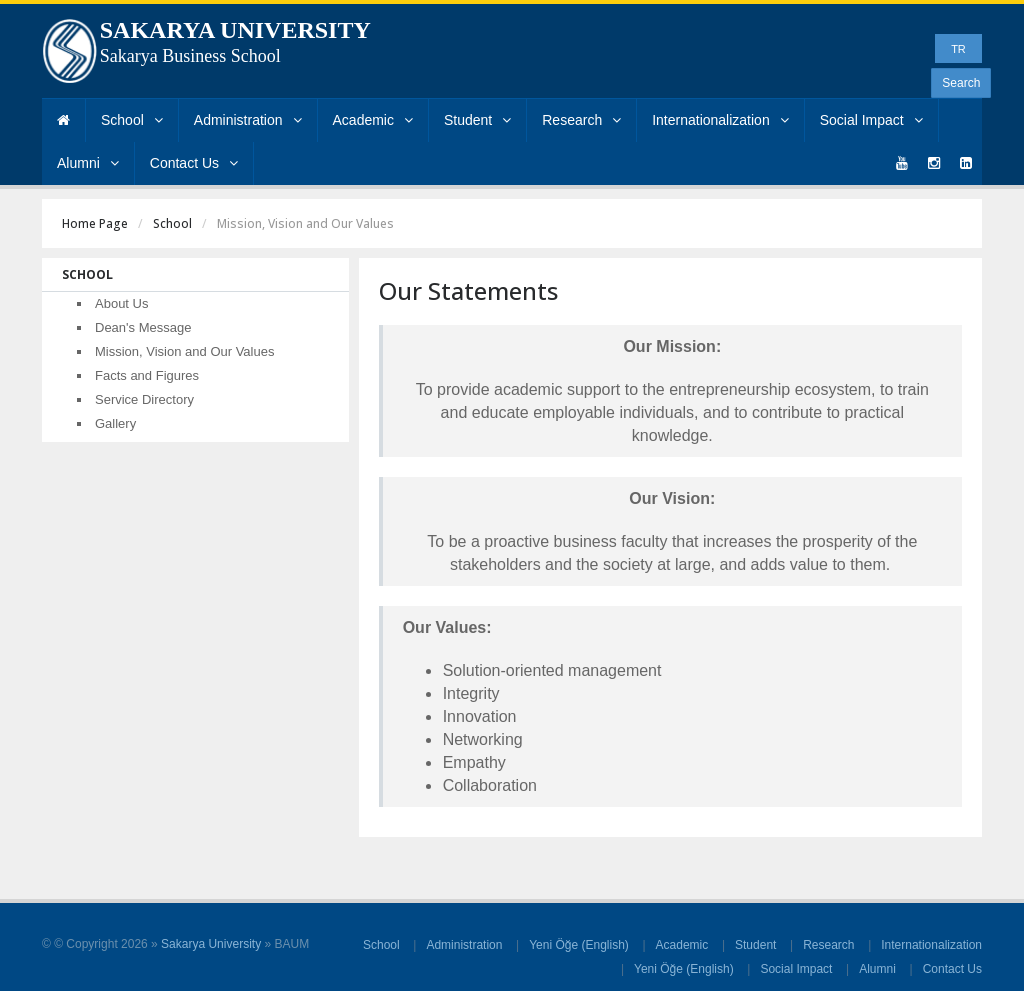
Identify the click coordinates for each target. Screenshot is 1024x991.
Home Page (95, 223)
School (132, 120)
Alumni (88, 163)
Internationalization (720, 120)
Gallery (115, 423)
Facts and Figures (147, 375)
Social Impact (871, 120)
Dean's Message (143, 327)
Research (581, 120)
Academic (373, 120)
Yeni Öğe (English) (579, 945)
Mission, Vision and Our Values (184, 351)
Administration (248, 120)
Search (961, 83)
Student (477, 120)
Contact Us (194, 163)
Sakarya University (211, 944)
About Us (121, 303)
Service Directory (144, 399)
